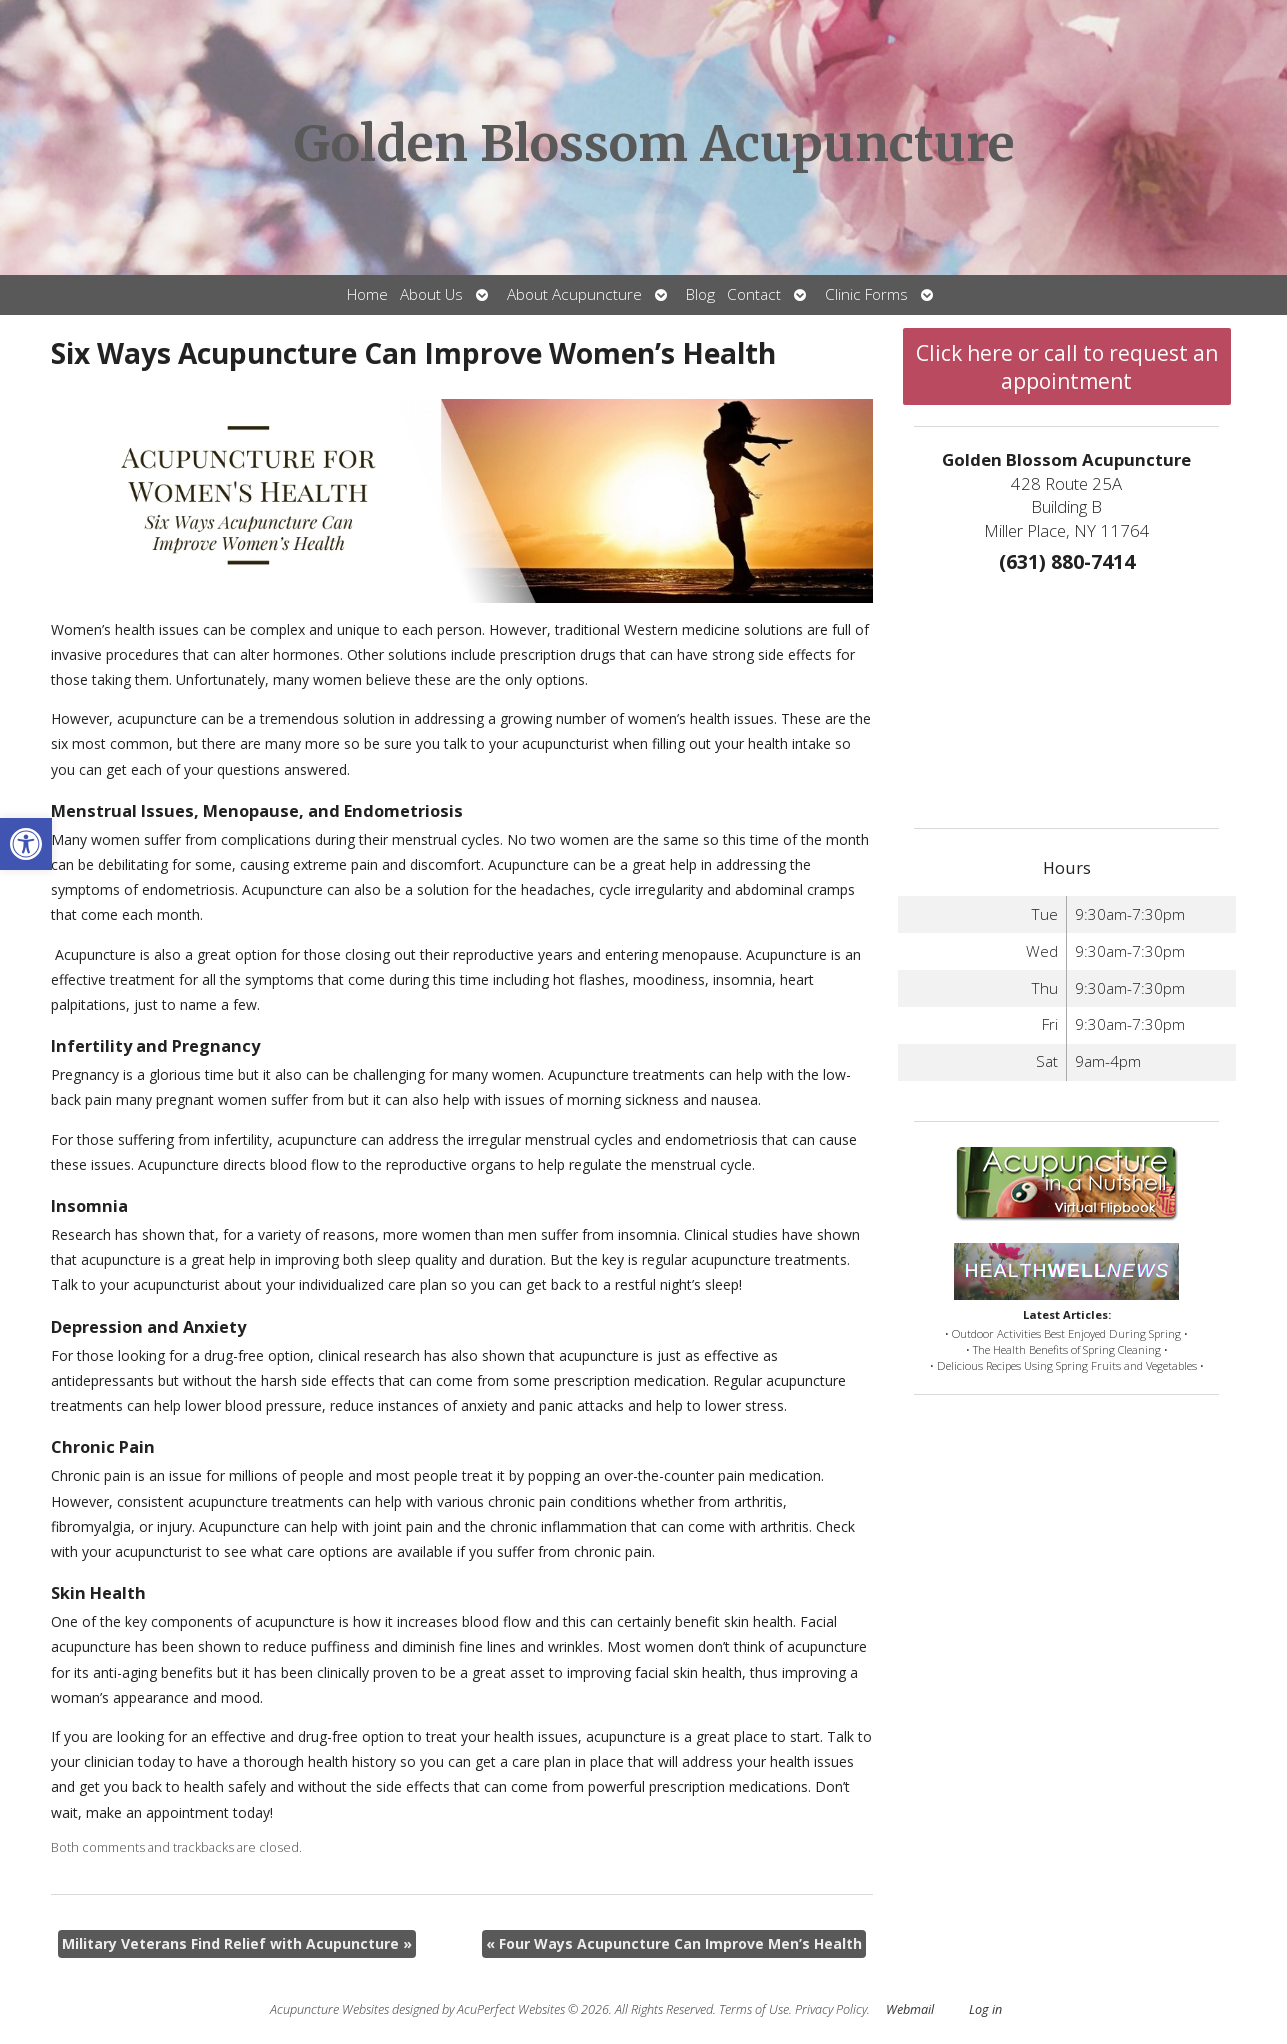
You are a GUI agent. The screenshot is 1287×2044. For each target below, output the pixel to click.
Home (367, 294)
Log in (985, 2009)
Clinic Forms (866, 294)
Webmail (910, 2009)
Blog (700, 294)
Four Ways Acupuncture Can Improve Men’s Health (674, 1943)
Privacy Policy (831, 2009)
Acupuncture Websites (329, 2009)
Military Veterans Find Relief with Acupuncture (237, 1943)
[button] (26, 844)
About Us (431, 294)
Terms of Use (754, 2009)
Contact (754, 294)
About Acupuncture (574, 294)
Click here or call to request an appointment (1067, 367)
